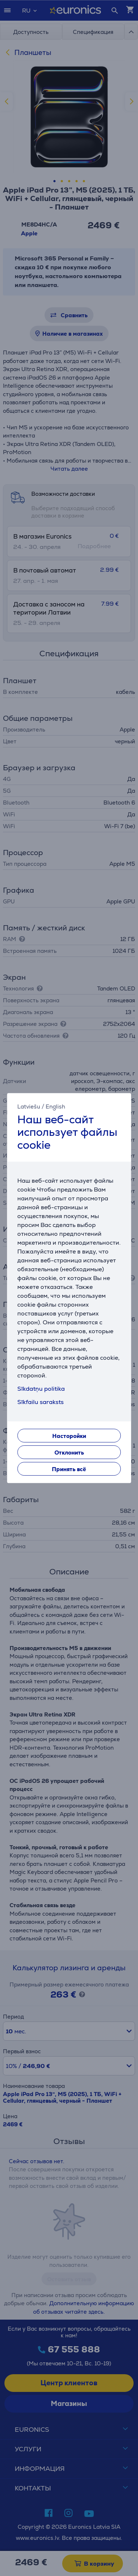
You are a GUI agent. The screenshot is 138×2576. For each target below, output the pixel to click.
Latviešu (28, 1106)
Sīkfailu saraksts (40, 1402)
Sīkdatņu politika (41, 1389)
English (55, 1106)
